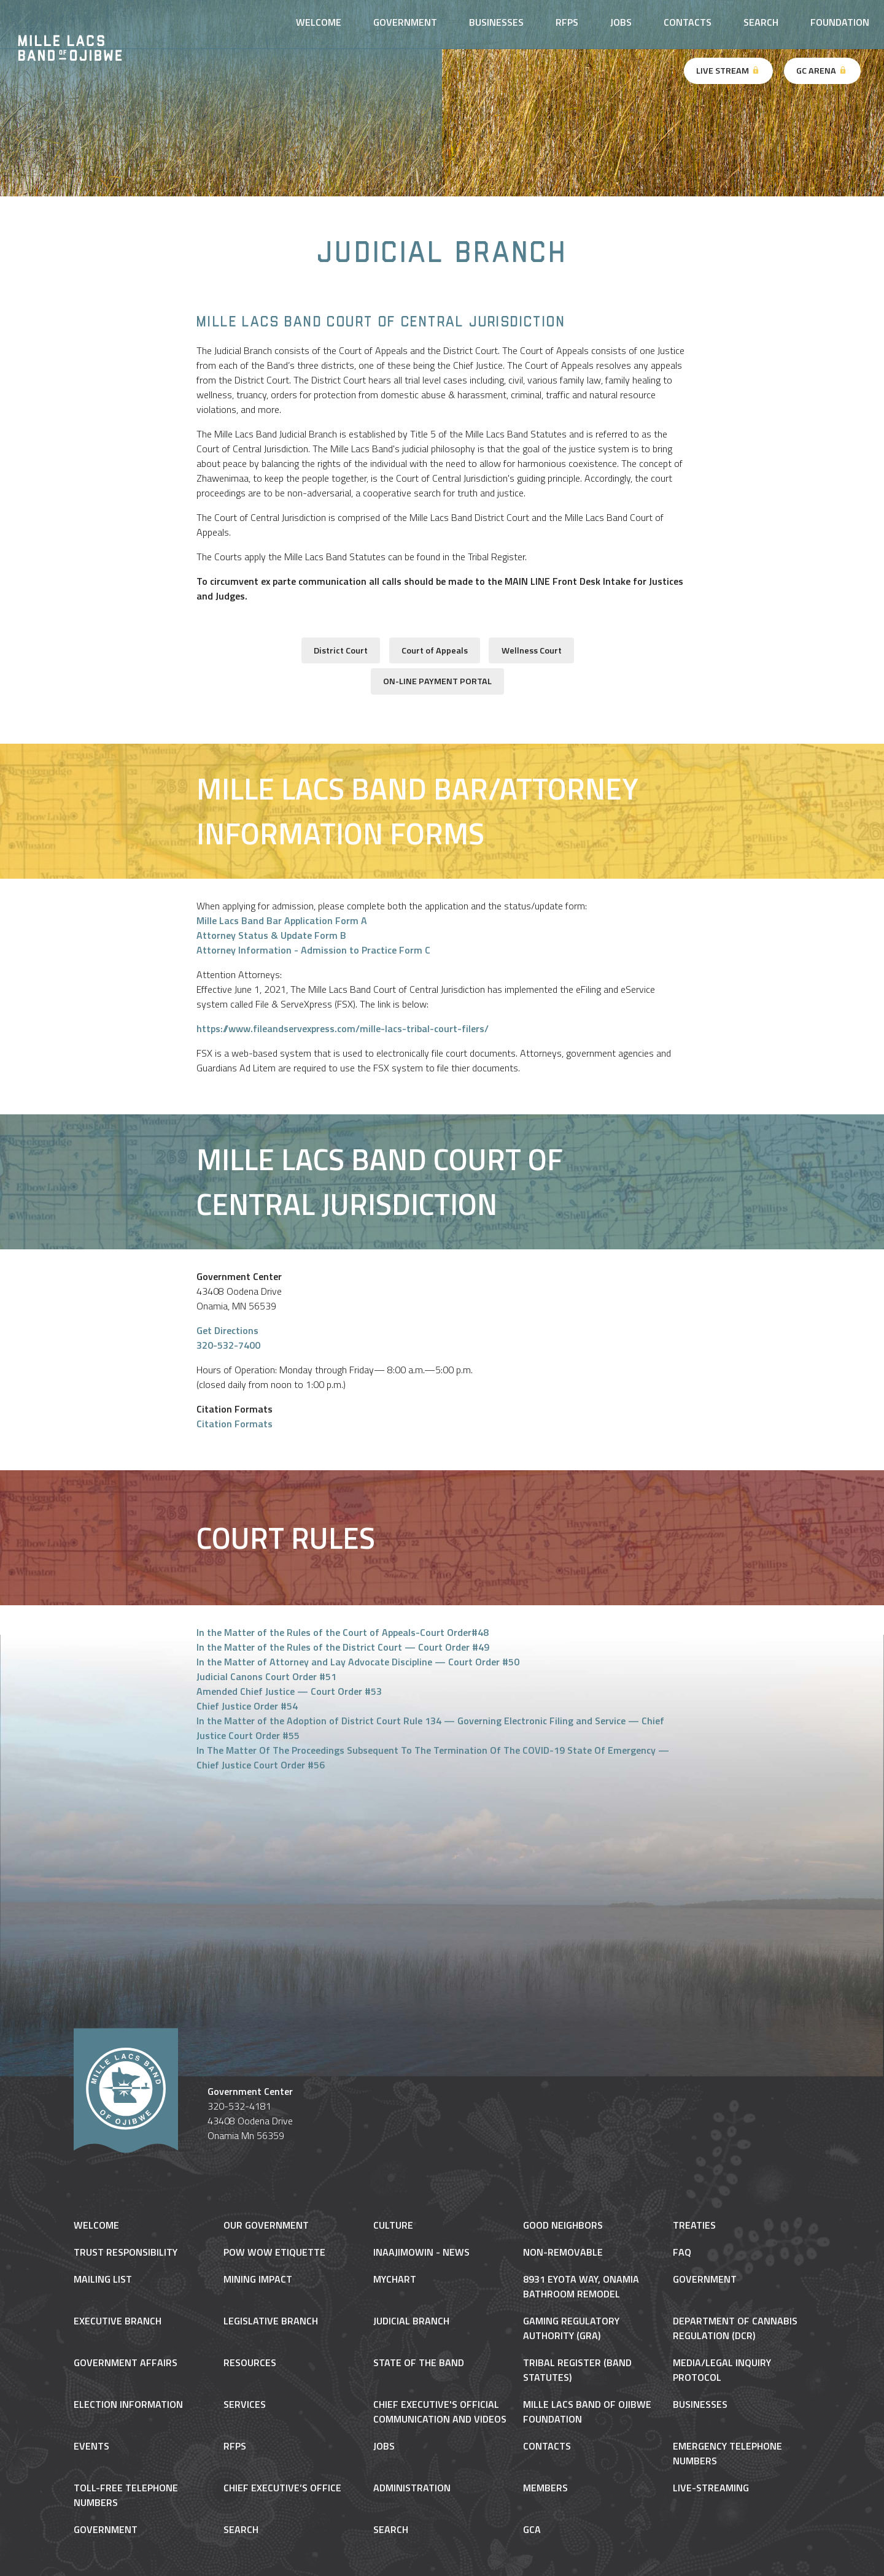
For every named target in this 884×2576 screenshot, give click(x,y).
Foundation (839, 22)
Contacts (687, 22)
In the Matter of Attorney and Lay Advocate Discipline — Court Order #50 (357, 1661)
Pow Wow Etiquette (274, 2252)
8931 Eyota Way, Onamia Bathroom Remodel (581, 2286)
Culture (393, 2225)
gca (532, 2529)
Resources (249, 2362)
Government (405, 22)
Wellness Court (532, 650)
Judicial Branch (411, 2320)
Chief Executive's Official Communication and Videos (439, 2411)
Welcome (318, 22)
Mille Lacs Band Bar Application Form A (281, 920)
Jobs (621, 22)
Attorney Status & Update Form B (271, 935)
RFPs (567, 22)
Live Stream (728, 70)
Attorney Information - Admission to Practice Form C (313, 950)
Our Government (266, 2225)
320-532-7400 (228, 1345)
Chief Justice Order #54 (247, 1706)
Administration (412, 2487)
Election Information (128, 2404)
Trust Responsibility (125, 2252)
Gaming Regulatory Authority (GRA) (571, 2328)
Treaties (694, 2225)
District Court (341, 650)
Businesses (496, 22)
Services (244, 2404)
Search (760, 22)
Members (545, 2487)
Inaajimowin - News (421, 2252)
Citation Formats (234, 1423)
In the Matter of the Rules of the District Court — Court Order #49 (342, 1647)
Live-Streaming (711, 2487)
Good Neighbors (563, 2225)
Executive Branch (117, 2320)
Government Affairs (125, 2362)
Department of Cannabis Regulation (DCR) (735, 2328)
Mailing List (103, 2279)
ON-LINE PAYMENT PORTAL (437, 681)
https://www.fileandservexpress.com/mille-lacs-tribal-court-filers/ (342, 1028)
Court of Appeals (434, 650)
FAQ (682, 2252)
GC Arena (822, 70)
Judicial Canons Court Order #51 (266, 1676)
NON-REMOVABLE (563, 2252)
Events (91, 2446)
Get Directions (227, 1330)
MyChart (394, 2279)
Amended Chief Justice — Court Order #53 (289, 1691)
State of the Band (418, 2362)
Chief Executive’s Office (282, 2487)
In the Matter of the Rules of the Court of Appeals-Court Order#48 (342, 1632)
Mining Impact (257, 2279)
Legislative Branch (270, 2320)
